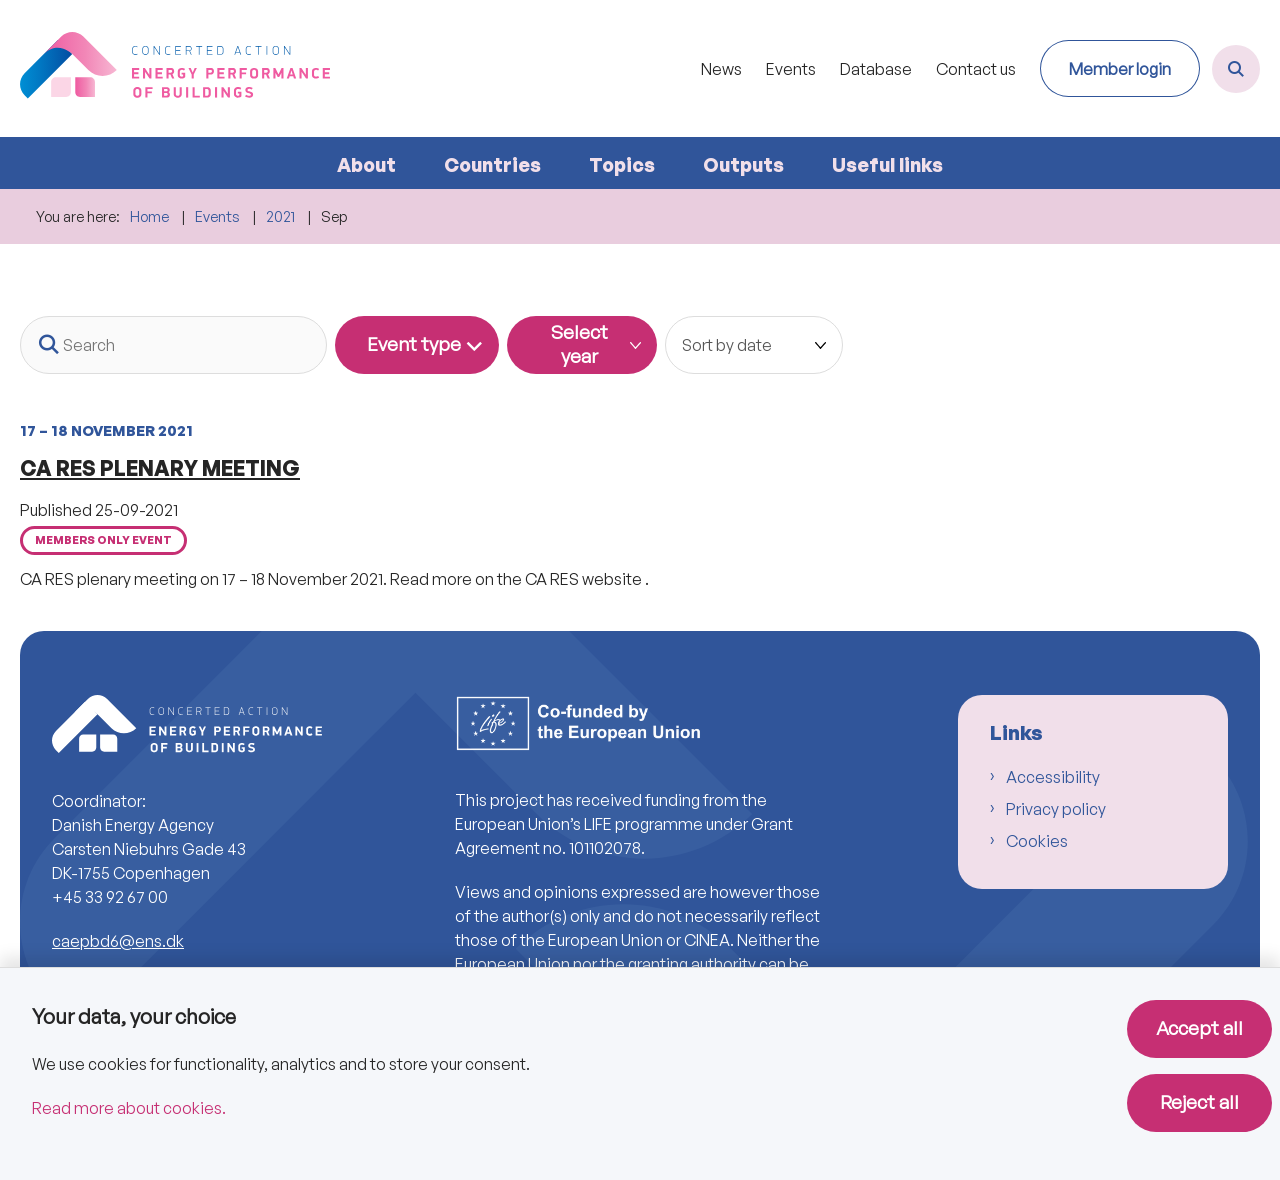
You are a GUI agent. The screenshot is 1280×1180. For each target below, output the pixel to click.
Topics (622, 165)
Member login (1120, 69)
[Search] (173, 345)
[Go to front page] (175, 68)
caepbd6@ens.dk (118, 941)
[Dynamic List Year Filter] (582, 345)
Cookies (1037, 841)
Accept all (1199, 1028)
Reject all (1199, 1102)
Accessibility (1053, 777)
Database (876, 69)
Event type (414, 344)
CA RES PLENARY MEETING (160, 468)
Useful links (887, 165)
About (366, 165)
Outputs (743, 165)
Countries (492, 165)
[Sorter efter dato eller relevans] (754, 345)
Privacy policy (1056, 809)
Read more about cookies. (129, 1108)
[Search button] (49, 345)
